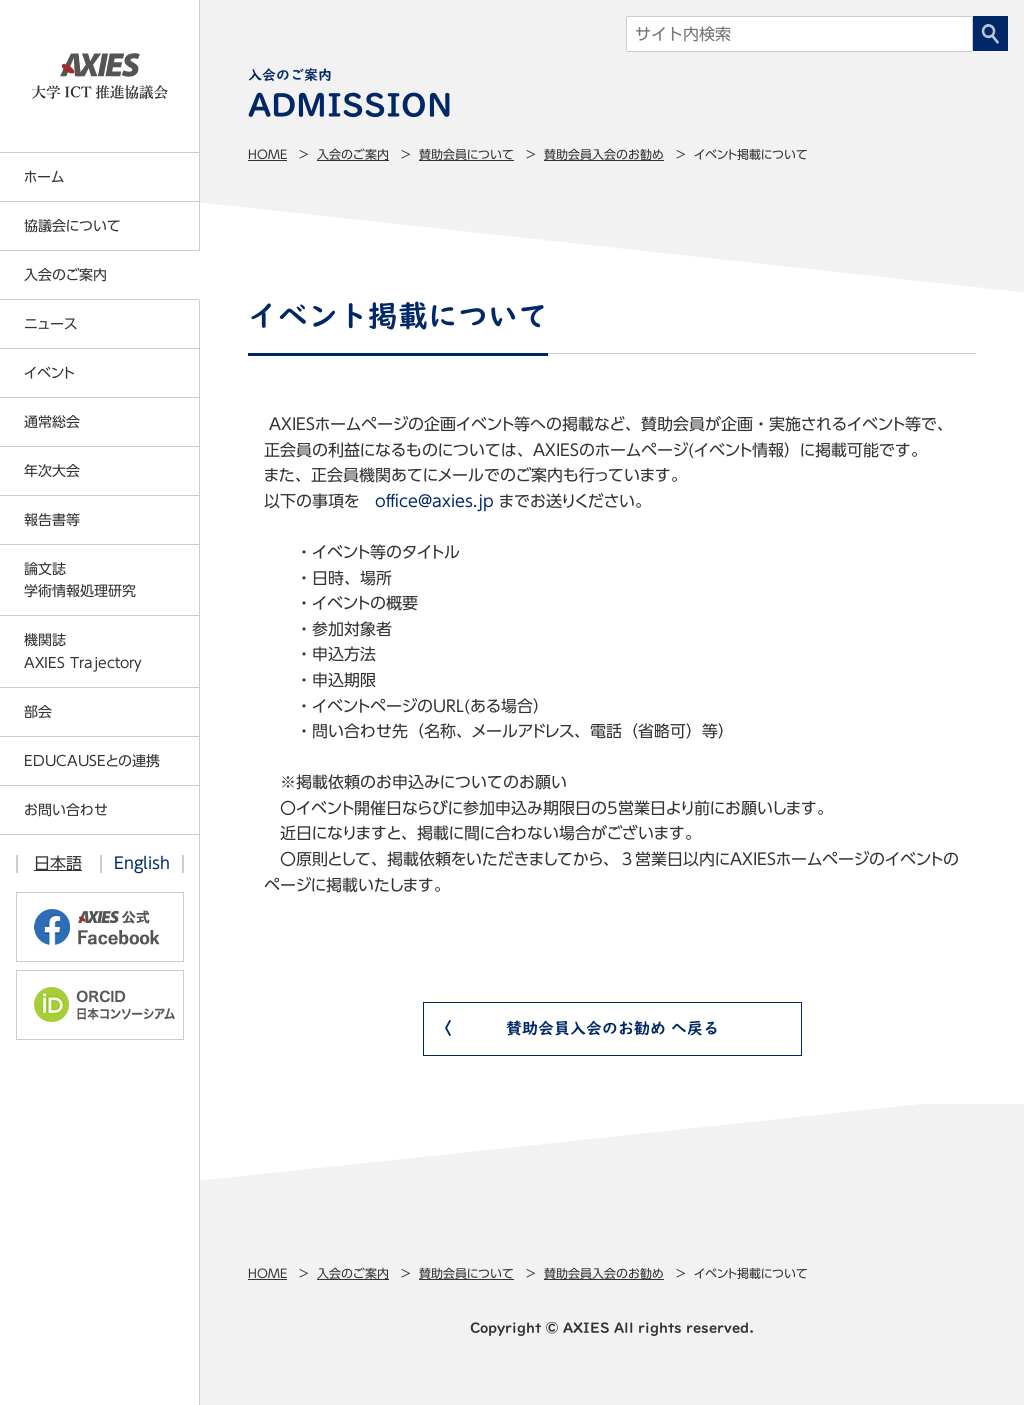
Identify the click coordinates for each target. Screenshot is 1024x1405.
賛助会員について (466, 154)
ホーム (44, 177)
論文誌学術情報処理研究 (80, 580)
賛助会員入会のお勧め (604, 154)
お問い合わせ (66, 810)
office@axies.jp (434, 501)
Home (267, 154)
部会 (38, 712)
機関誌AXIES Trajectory (83, 651)
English (142, 863)
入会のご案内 (353, 154)
